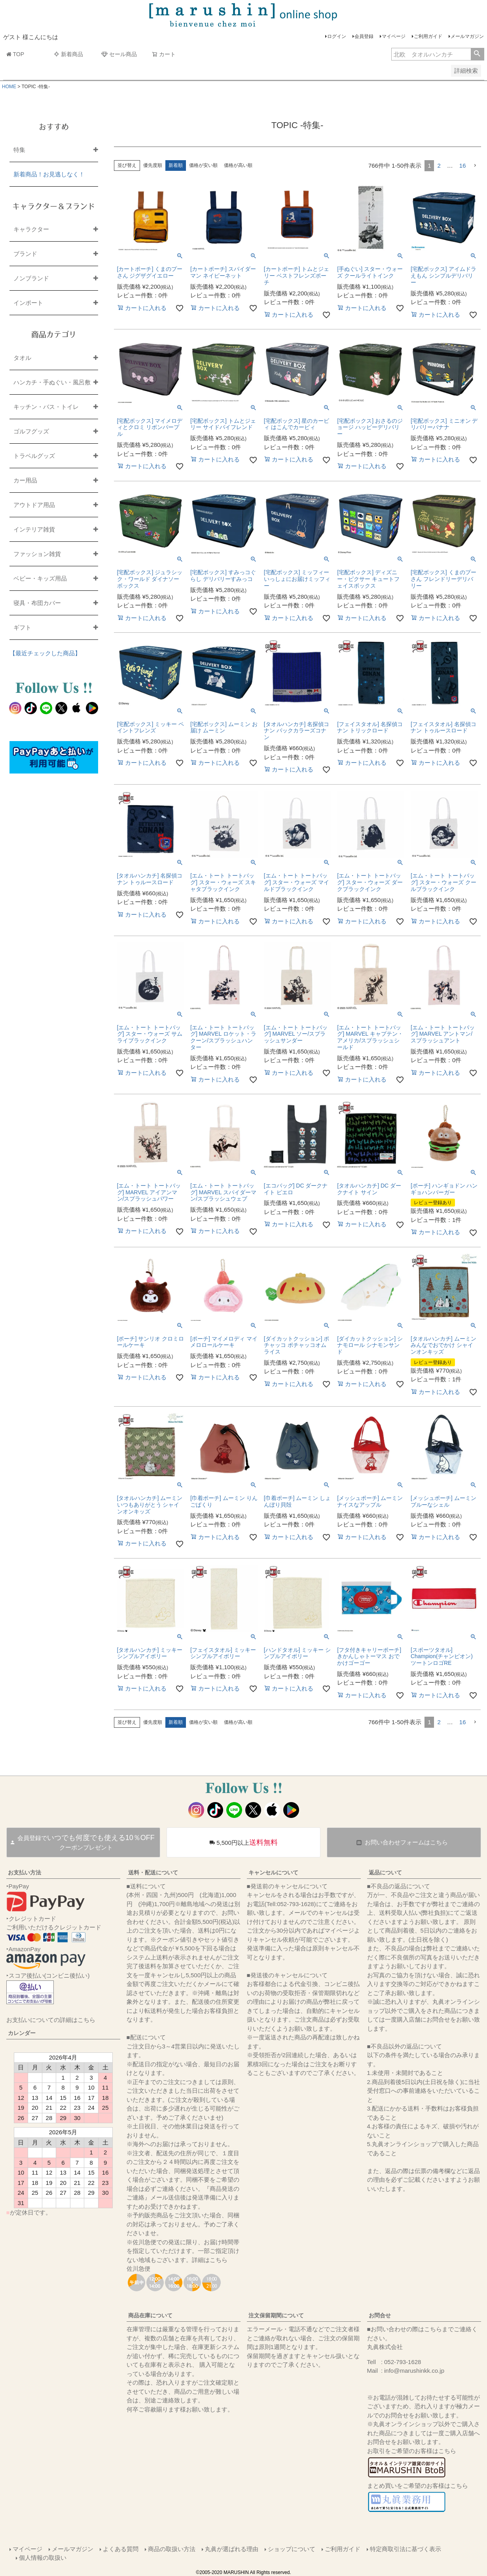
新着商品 (68, 54)
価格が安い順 (203, 165)
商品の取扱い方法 (171, 2549)
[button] (475, 166)
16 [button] (462, 165)
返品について (385, 1872)
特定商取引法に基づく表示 (405, 2549)
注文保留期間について (276, 2315)
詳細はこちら (209, 2259)
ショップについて (291, 2549)
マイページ (394, 36)
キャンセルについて (273, 1872)
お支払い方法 (24, 1872)
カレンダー (22, 2033)
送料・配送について (153, 1872)
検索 (477, 54)
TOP (15, 54)
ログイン (336, 36)
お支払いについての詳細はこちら (50, 2019)
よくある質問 (120, 2549)
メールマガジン (467, 36)
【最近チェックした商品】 (45, 653)
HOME (9, 86)
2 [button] (438, 165)
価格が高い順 (238, 165)
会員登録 (363, 36)
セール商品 (119, 54)
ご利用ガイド (428, 36)
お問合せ (380, 2315)
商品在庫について (150, 2315)
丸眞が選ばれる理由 (231, 2549)
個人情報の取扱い (42, 2557)
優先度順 (152, 165)
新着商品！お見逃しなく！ (49, 174)
